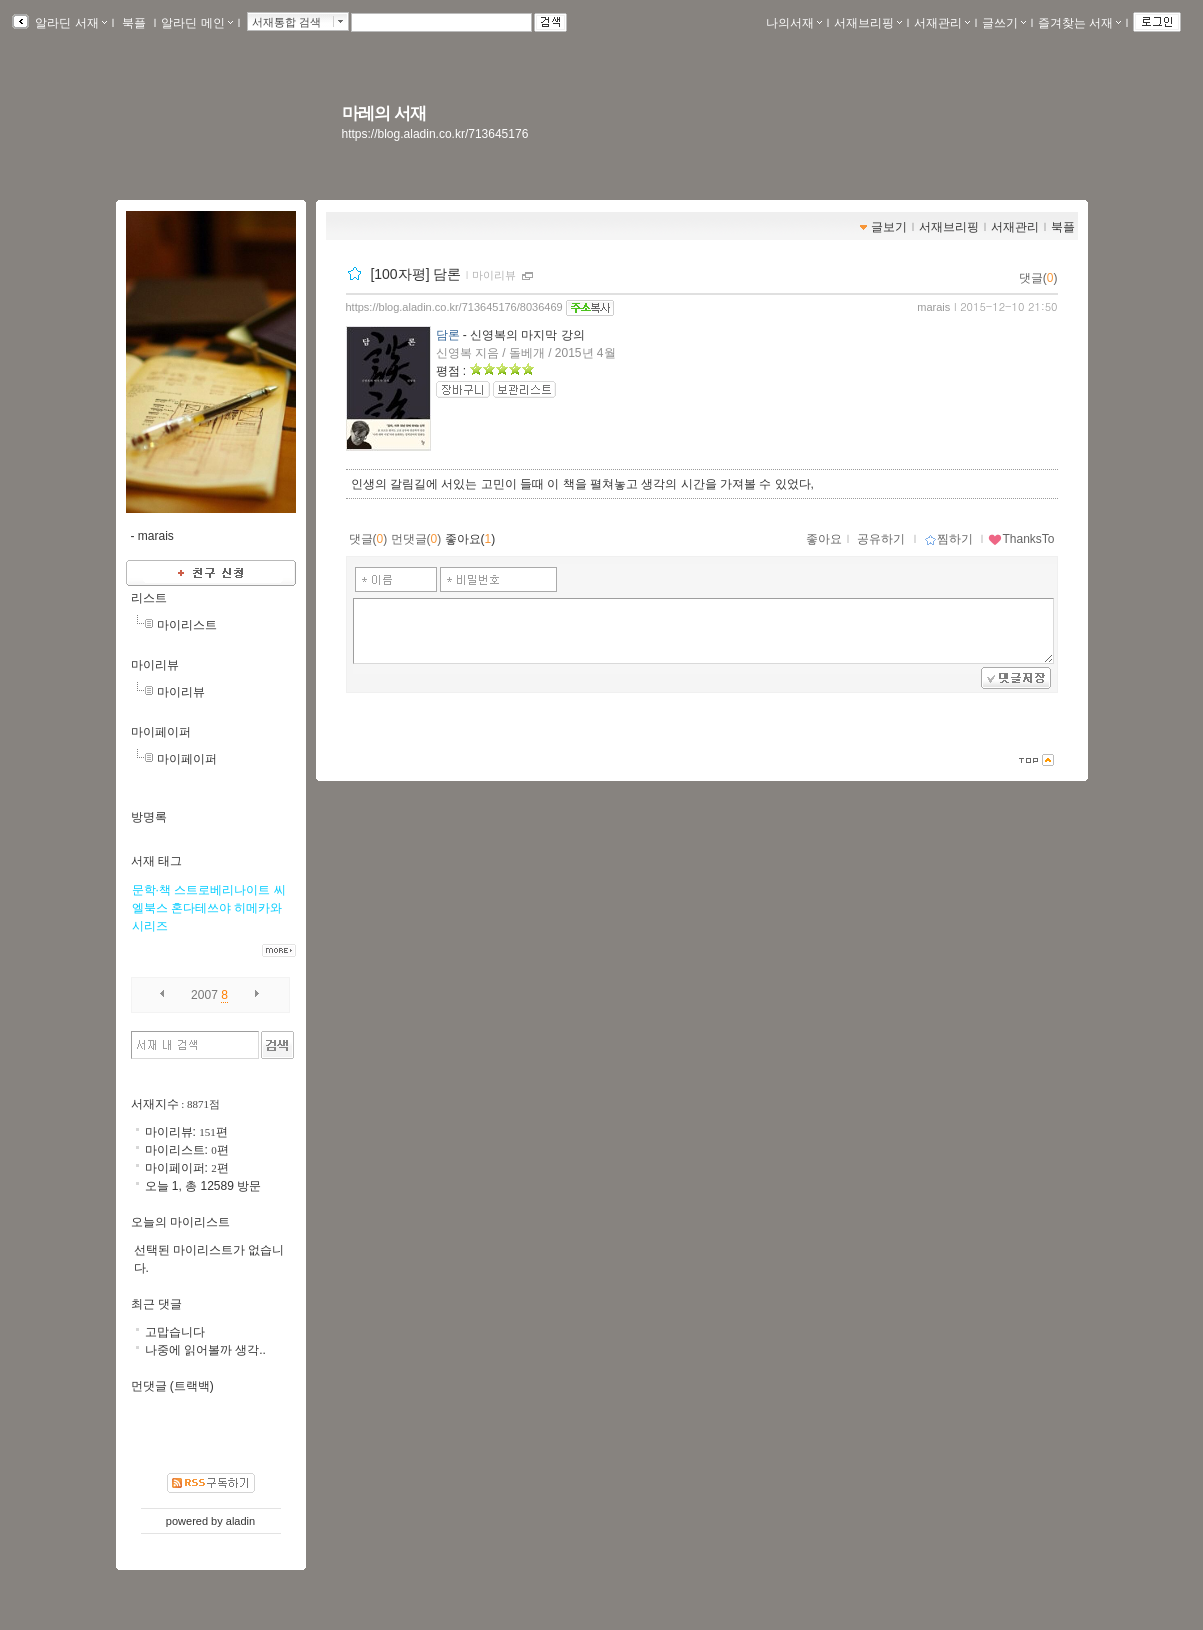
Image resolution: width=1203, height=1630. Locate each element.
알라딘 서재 (69, 23)
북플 (134, 23)
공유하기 (881, 539)
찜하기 (948, 539)
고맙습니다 (175, 1332)
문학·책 (151, 890)
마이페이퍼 (161, 732)
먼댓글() (416, 539)
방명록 (149, 817)
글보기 (889, 227)
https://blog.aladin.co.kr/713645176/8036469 (454, 307)
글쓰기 (1004, 23)
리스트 (149, 598)
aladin (240, 1521)
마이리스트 (187, 625)
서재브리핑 (868, 23)
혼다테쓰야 (201, 908)
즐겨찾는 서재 (1079, 23)
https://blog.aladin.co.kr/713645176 (435, 134)
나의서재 (794, 23)
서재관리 (942, 23)
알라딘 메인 (196, 23)
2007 (204, 995)
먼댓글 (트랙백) (172, 1386)
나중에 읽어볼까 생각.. (205, 1350)
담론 (448, 335)
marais (933, 307)
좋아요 (824, 539)
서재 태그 (156, 861)
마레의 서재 (384, 113)
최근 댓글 (156, 1304)
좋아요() (470, 539)
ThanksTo (1021, 539)
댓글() (1038, 278)
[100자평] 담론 (415, 274)
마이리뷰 (494, 275)
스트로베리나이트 (222, 890)
